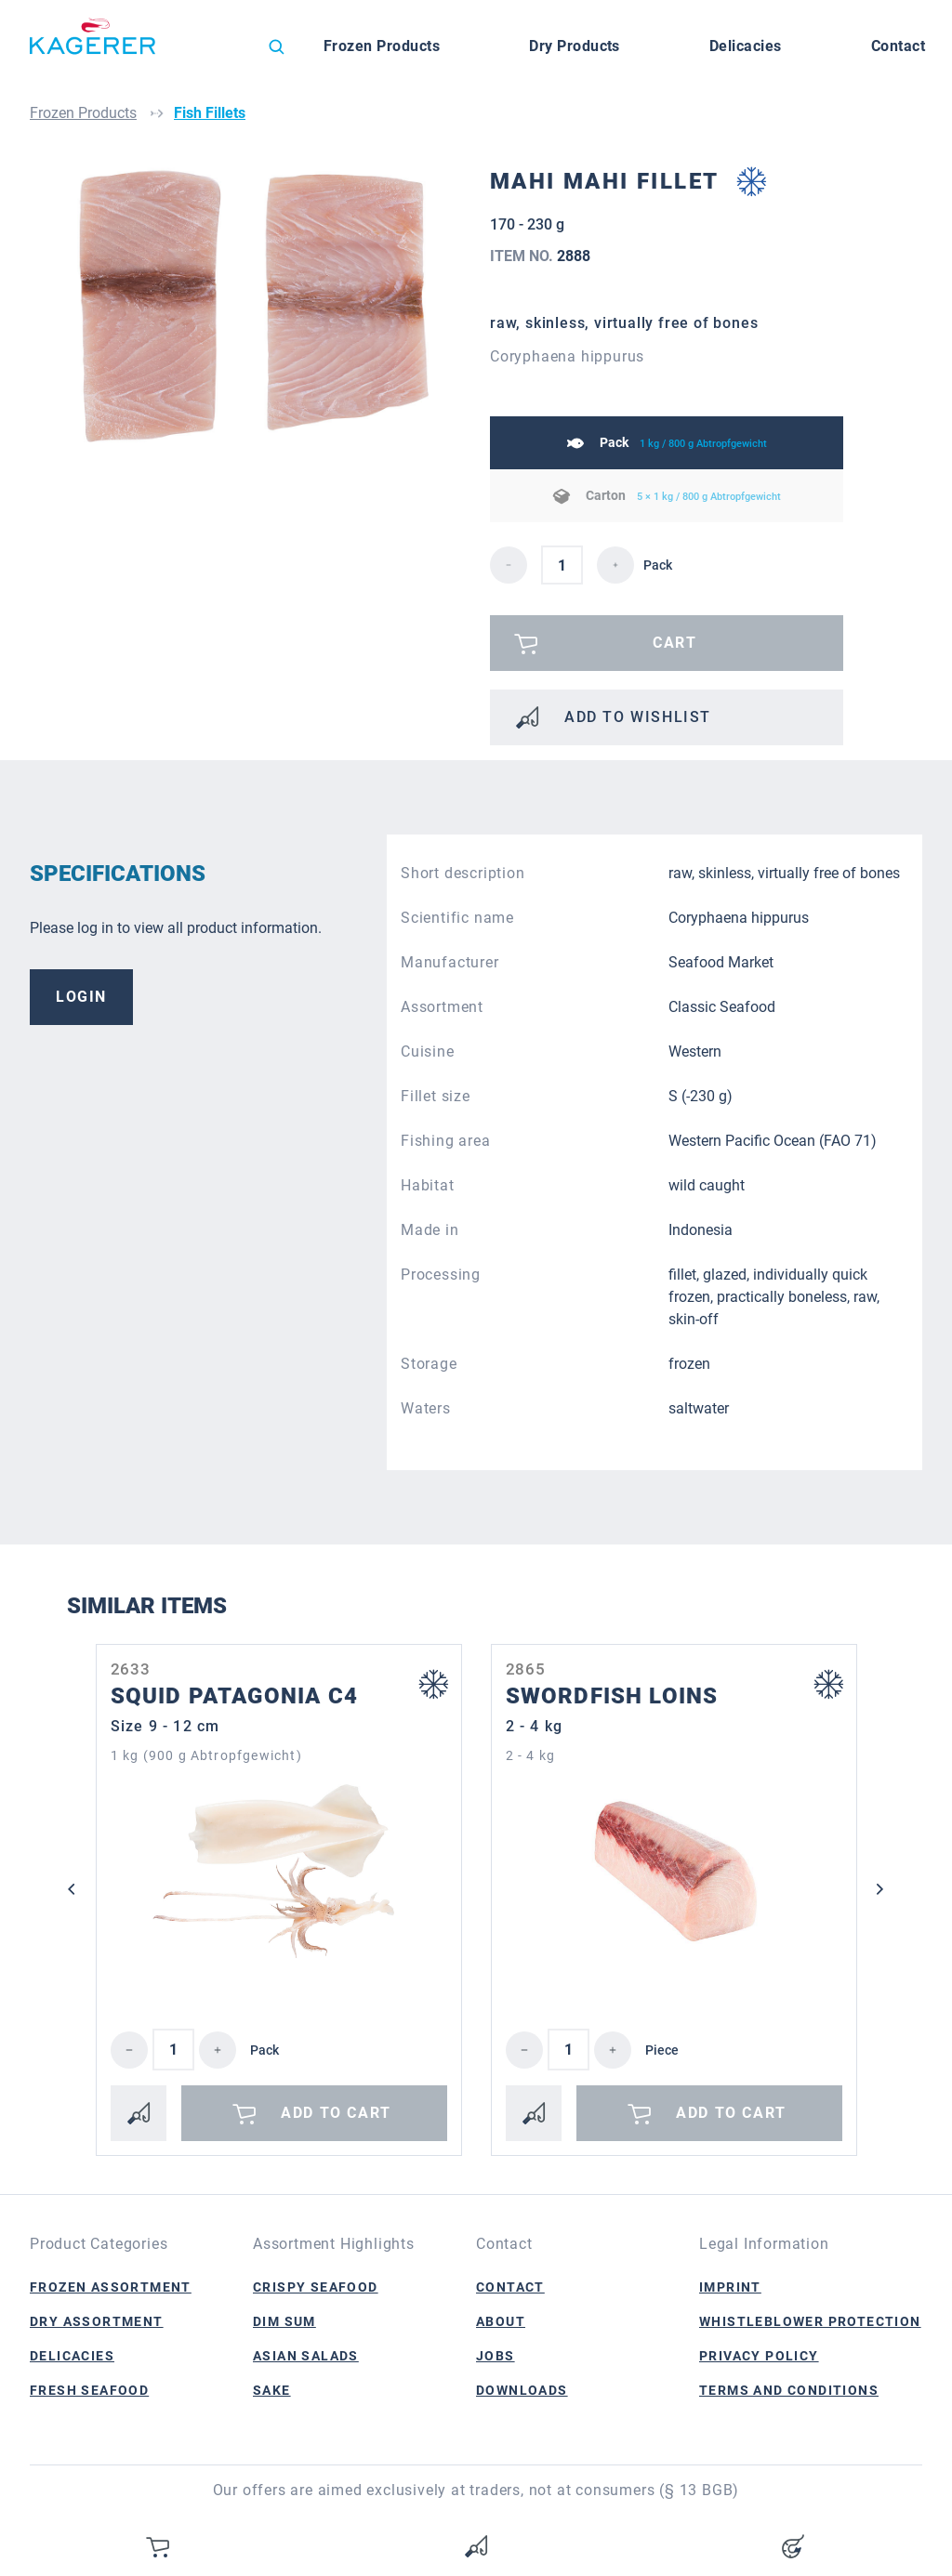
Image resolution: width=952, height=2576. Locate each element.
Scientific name (457, 918)
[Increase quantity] (217, 2050)
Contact (510, 2287)
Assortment (442, 1007)
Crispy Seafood (315, 2287)
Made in (430, 1230)
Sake (272, 2390)
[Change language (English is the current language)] (219, 51)
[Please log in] (666, 643)
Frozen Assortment (111, 2287)
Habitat (428, 1185)
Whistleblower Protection (810, 2321)
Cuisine (428, 1051)
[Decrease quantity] (129, 2050)
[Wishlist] (476, 2546)
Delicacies (72, 2355)
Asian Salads (306, 2355)
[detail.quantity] (562, 565)
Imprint (730, 2287)
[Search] (276, 46)
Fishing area (446, 1141)
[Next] (880, 1889)
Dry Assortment (97, 2321)
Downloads (522, 2390)
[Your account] (793, 2546)
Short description (463, 873)
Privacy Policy (759, 2355)
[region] (253, 358)
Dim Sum (284, 2321)
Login (81, 996)
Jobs (495, 2355)
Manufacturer (450, 962)
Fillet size (435, 1096)
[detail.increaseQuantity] (615, 565)
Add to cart (309, 2113)
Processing (441, 1274)
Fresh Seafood (89, 2390)
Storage (429, 1364)
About (500, 2321)
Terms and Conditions (789, 2390)
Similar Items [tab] (147, 1606)
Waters (426, 1408)
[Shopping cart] (158, 2546)
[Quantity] (173, 2049)
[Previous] (71, 1889)
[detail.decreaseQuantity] (508, 565)
